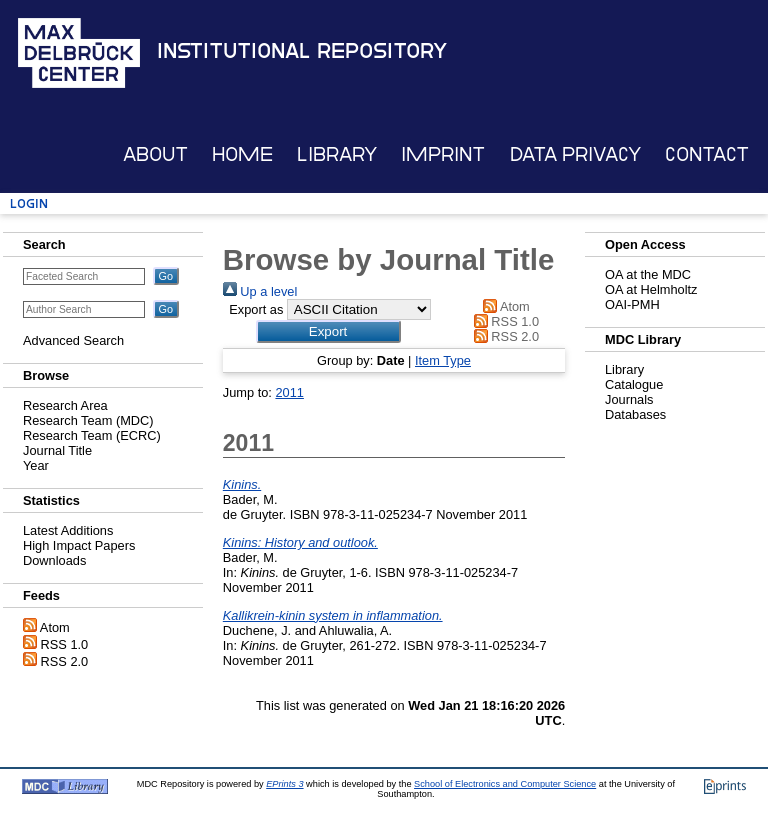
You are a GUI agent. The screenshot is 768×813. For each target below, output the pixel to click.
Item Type (443, 360)
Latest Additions (68, 530)
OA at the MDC (648, 274)
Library (337, 154)
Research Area (65, 405)
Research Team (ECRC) (92, 435)
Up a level (260, 291)
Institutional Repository (302, 51)
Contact (707, 154)
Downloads (54, 560)
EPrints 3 (284, 784)
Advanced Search (73, 340)
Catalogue (634, 384)
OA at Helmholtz (651, 289)
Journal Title (57, 450)
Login (29, 203)
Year (36, 465)
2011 (289, 392)
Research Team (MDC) (88, 420)
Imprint (443, 154)
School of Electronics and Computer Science (505, 784)
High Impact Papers (79, 545)
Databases (635, 414)
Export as (256, 309)
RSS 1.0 (65, 644)
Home (242, 154)
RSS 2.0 (65, 661)
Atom (55, 627)
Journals (629, 399)
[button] (328, 331)
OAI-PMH (632, 304)
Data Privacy (575, 154)
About (155, 154)
